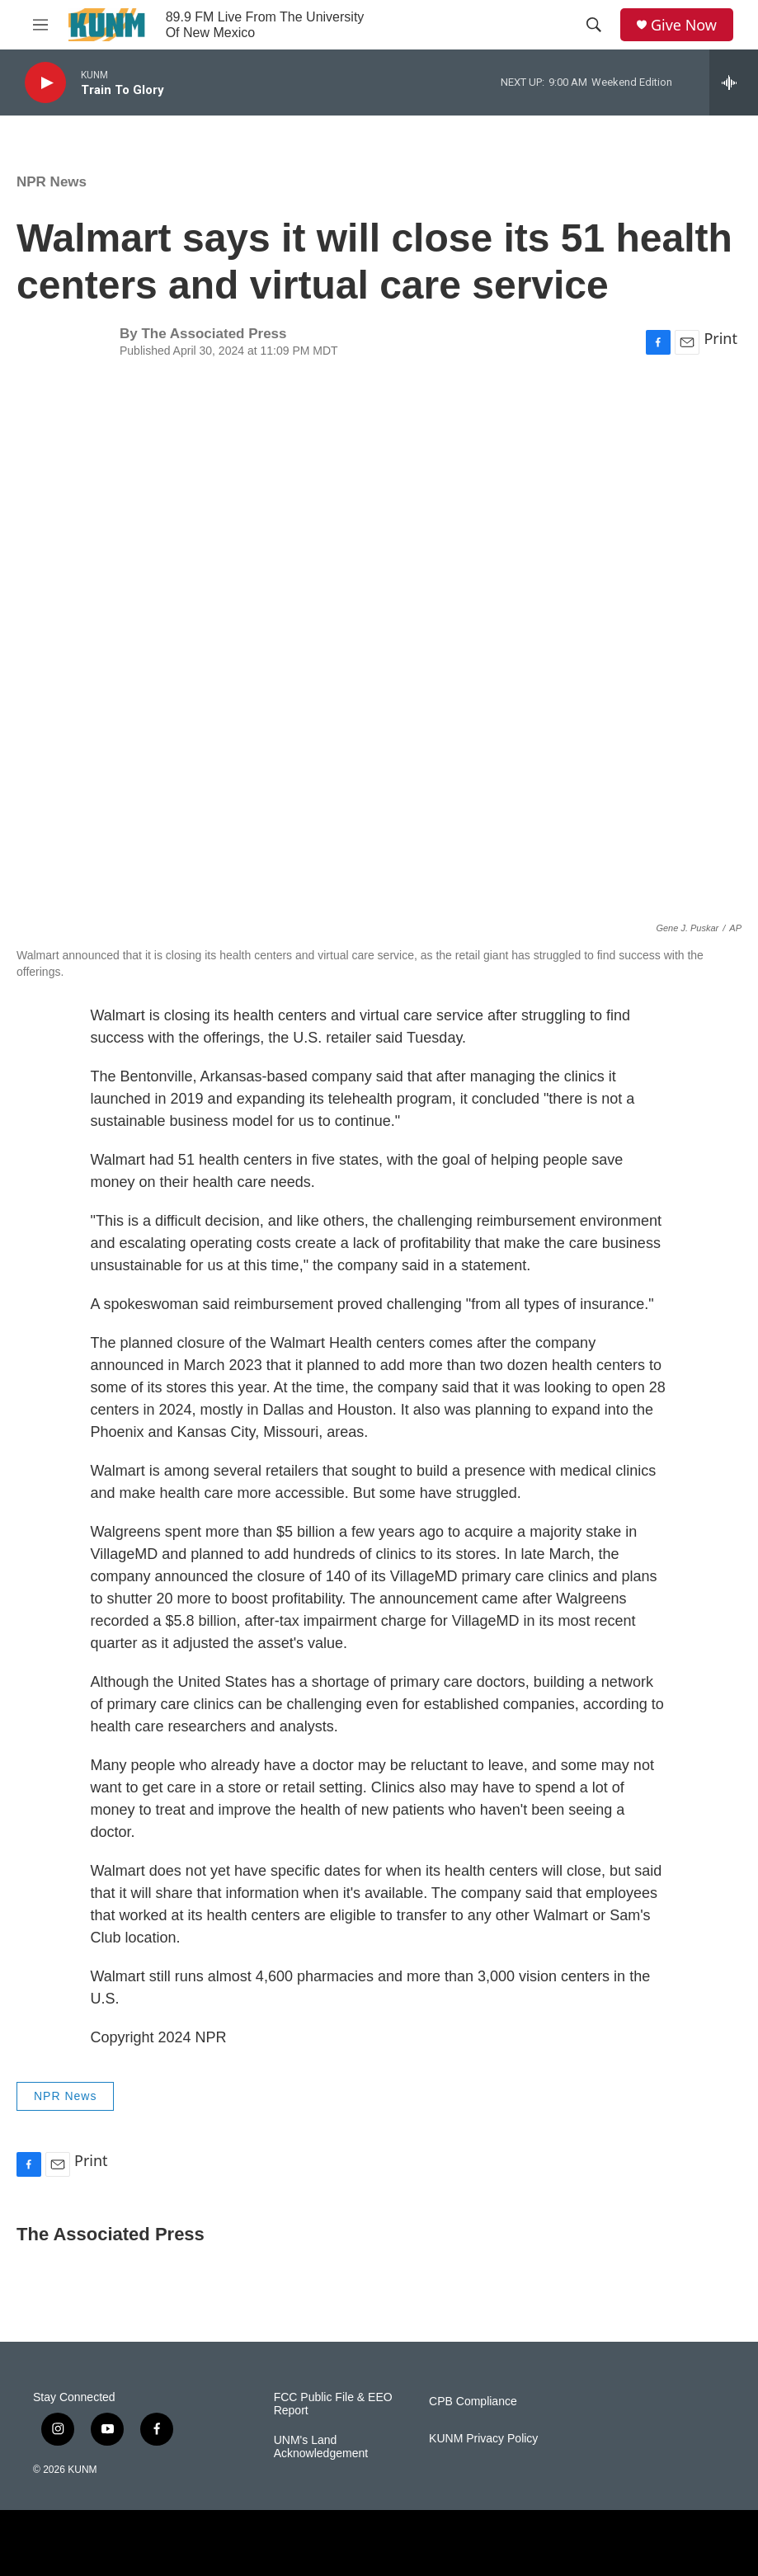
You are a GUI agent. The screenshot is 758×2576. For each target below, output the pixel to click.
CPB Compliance (473, 2401)
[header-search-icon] (594, 24)
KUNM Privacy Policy (483, 2438)
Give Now (684, 25)
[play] (45, 82)
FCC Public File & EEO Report (333, 2404)
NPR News (51, 182)
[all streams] (733, 82)
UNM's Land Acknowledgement (321, 2447)
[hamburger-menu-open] (40, 24)
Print (720, 338)
